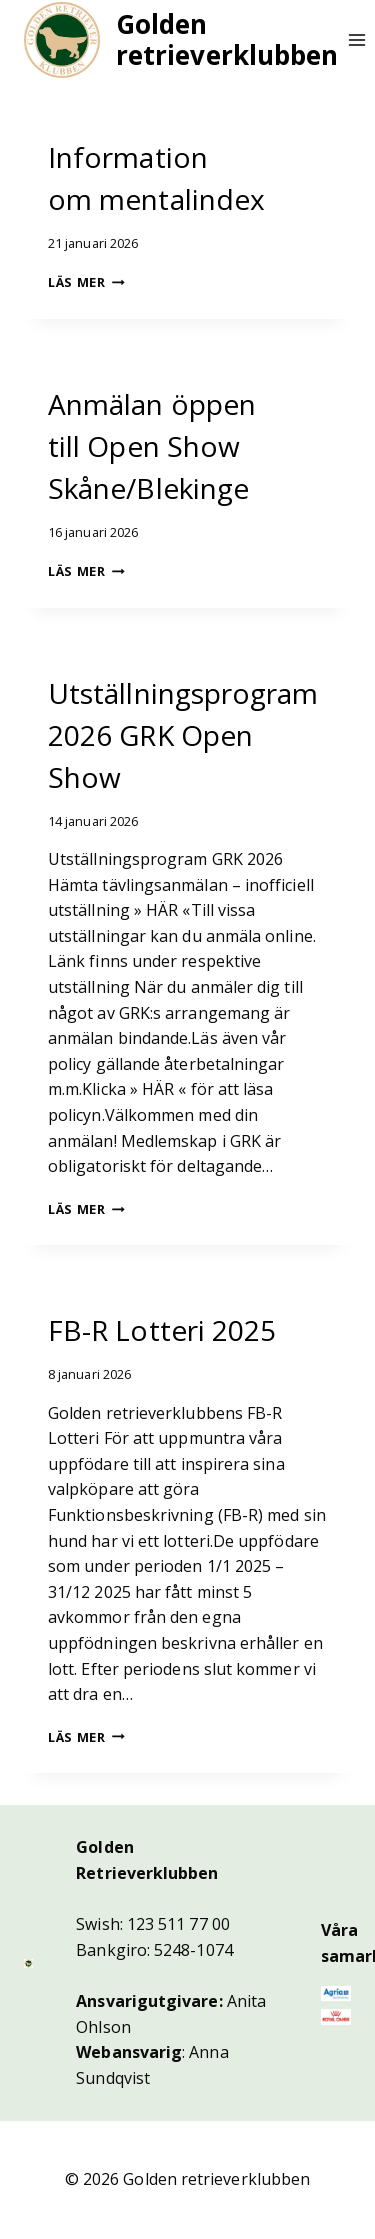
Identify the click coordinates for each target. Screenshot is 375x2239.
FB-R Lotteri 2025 (162, 1330)
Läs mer (86, 282)
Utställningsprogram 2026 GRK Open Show (183, 735)
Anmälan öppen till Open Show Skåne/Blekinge (152, 446)
